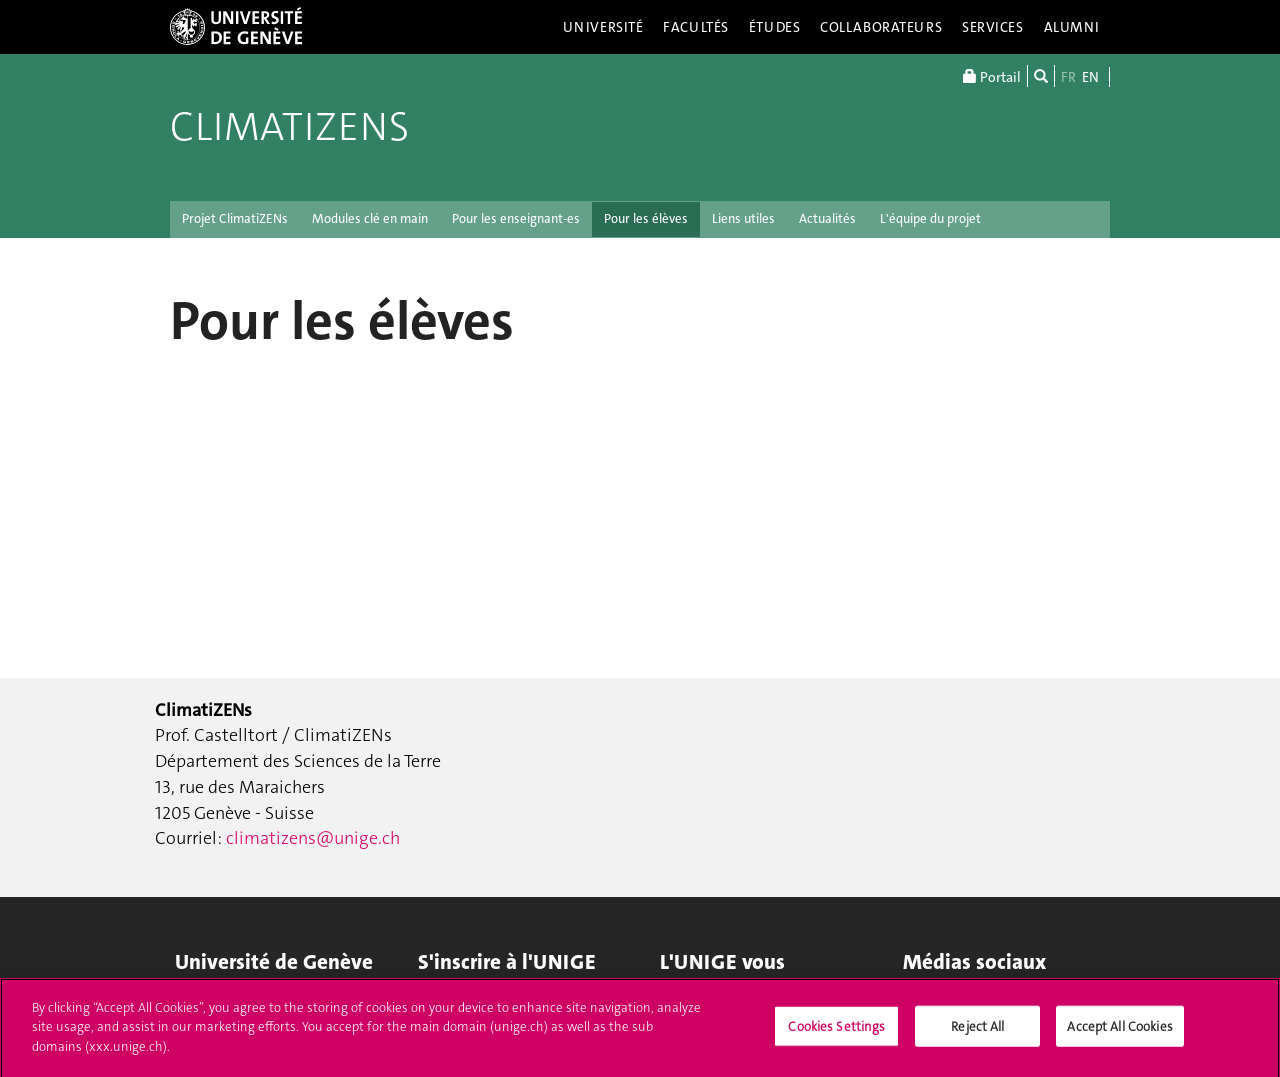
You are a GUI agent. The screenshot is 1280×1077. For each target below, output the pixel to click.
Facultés (696, 27)
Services (993, 27)
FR (1068, 77)
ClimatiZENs (289, 127)
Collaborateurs (881, 27)
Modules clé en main (370, 218)
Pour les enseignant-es (516, 218)
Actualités (827, 218)
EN (1090, 77)
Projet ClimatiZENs (235, 218)
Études (774, 27)
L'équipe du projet (930, 218)
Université (603, 27)
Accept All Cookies (1119, 1033)
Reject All (977, 1033)
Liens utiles (743, 218)
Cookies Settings (836, 1033)
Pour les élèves (646, 218)
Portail (992, 76)
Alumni (1072, 27)
